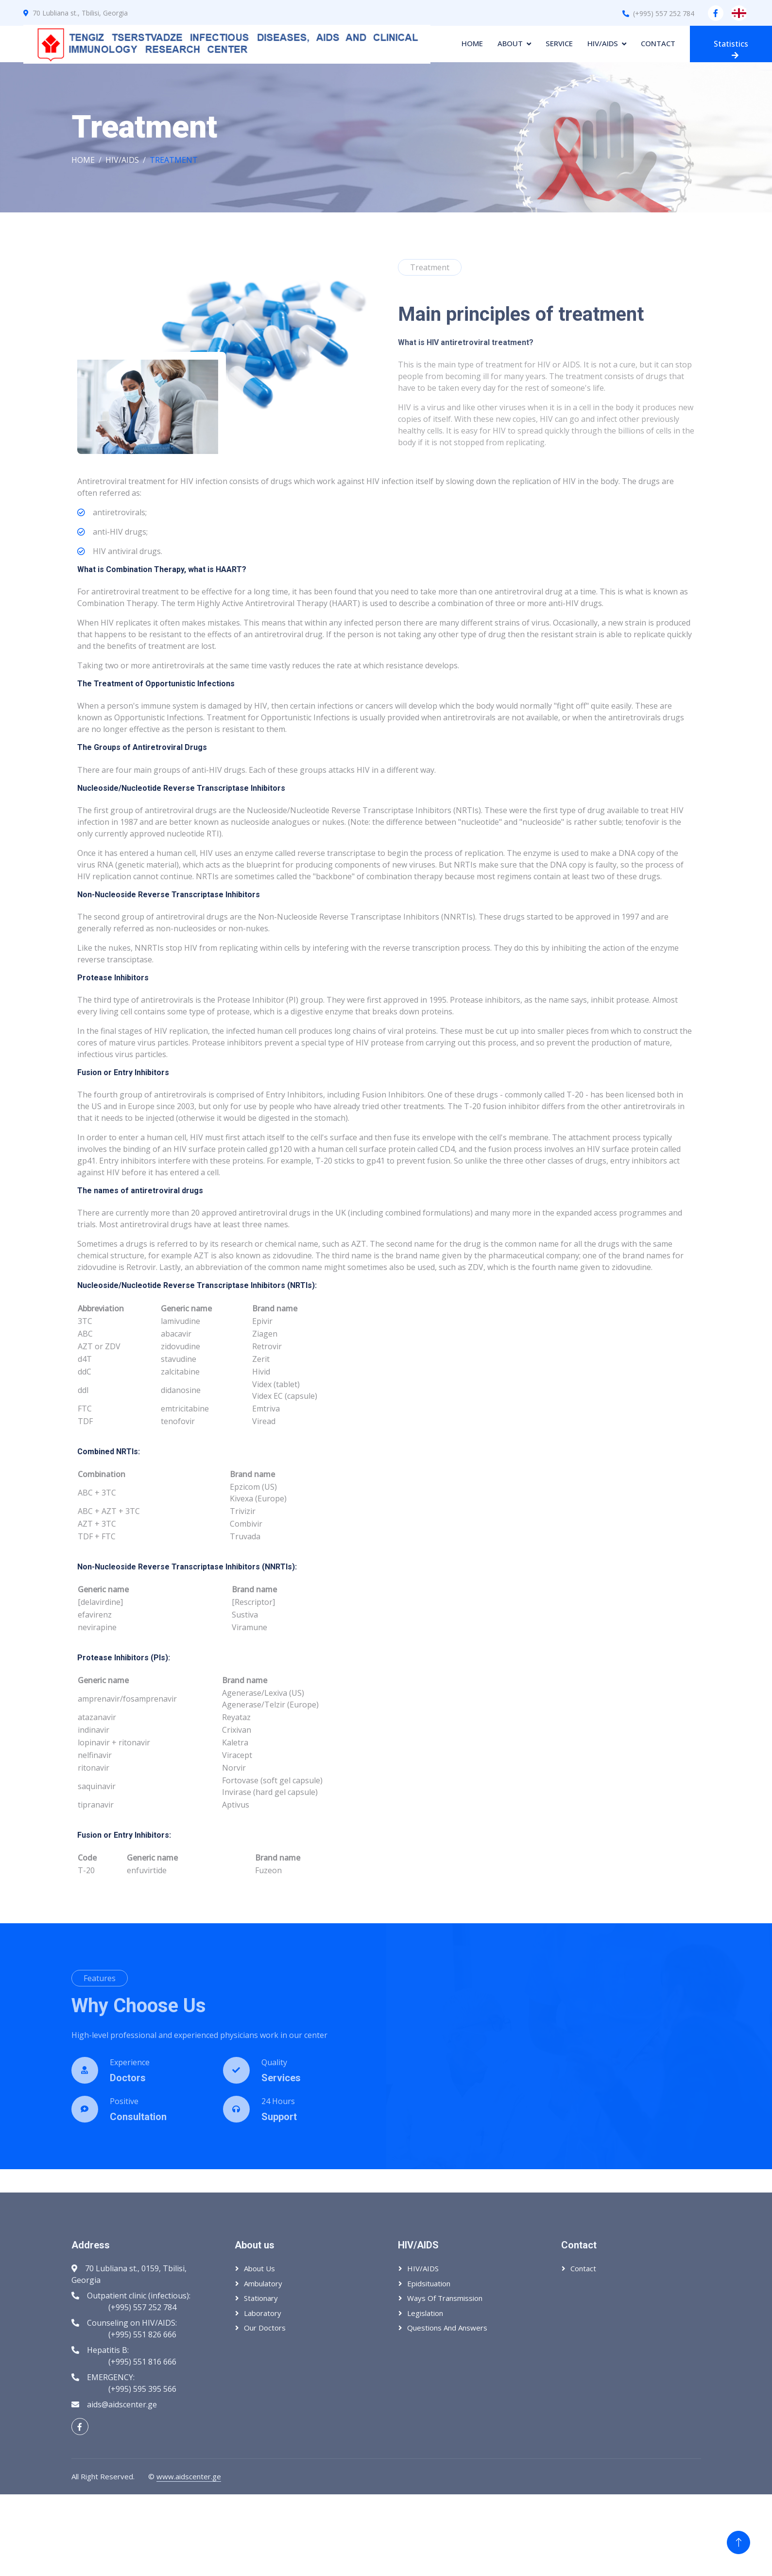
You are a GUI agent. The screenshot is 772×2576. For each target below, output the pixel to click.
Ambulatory (263, 2283)
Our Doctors (265, 2327)
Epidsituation (428, 2283)
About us (259, 2268)
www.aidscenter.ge (188, 2476)
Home (472, 43)
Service (559, 43)
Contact (658, 43)
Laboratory (262, 2313)
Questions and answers (447, 2327)
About (510, 43)
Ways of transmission (444, 2298)
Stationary (261, 2298)
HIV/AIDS (602, 43)
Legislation (425, 2313)
